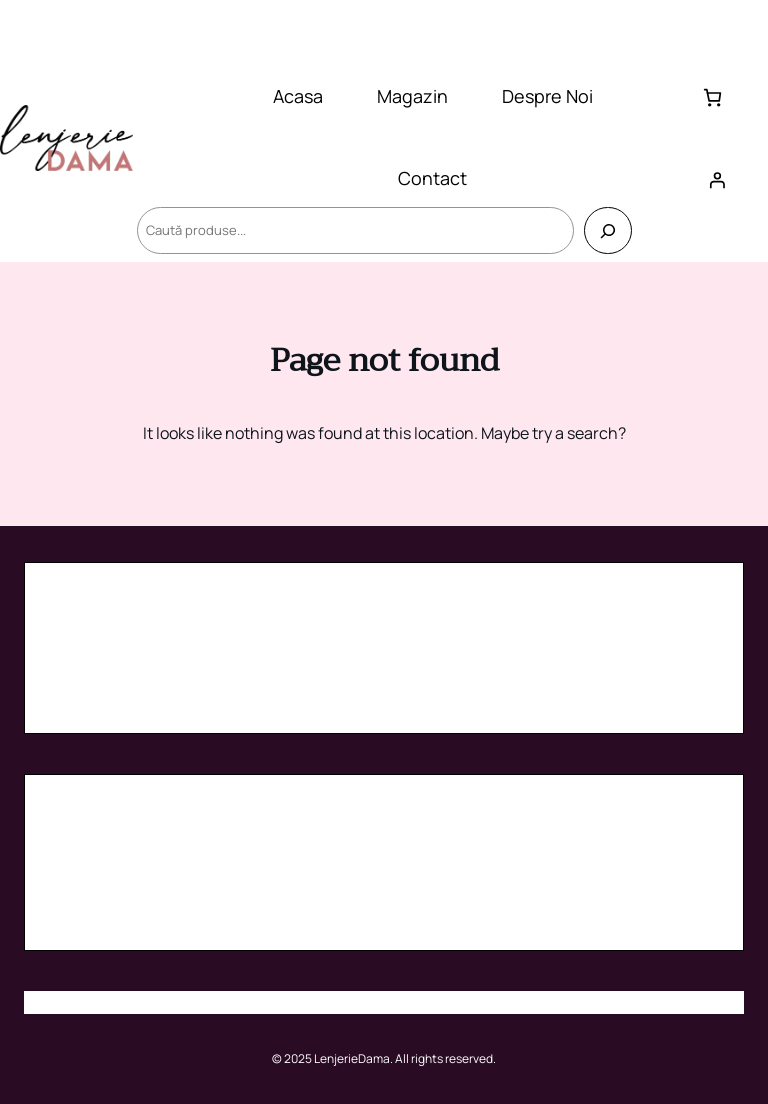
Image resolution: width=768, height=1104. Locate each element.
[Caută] (607, 230)
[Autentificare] (717, 180)
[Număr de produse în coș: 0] (712, 97)
